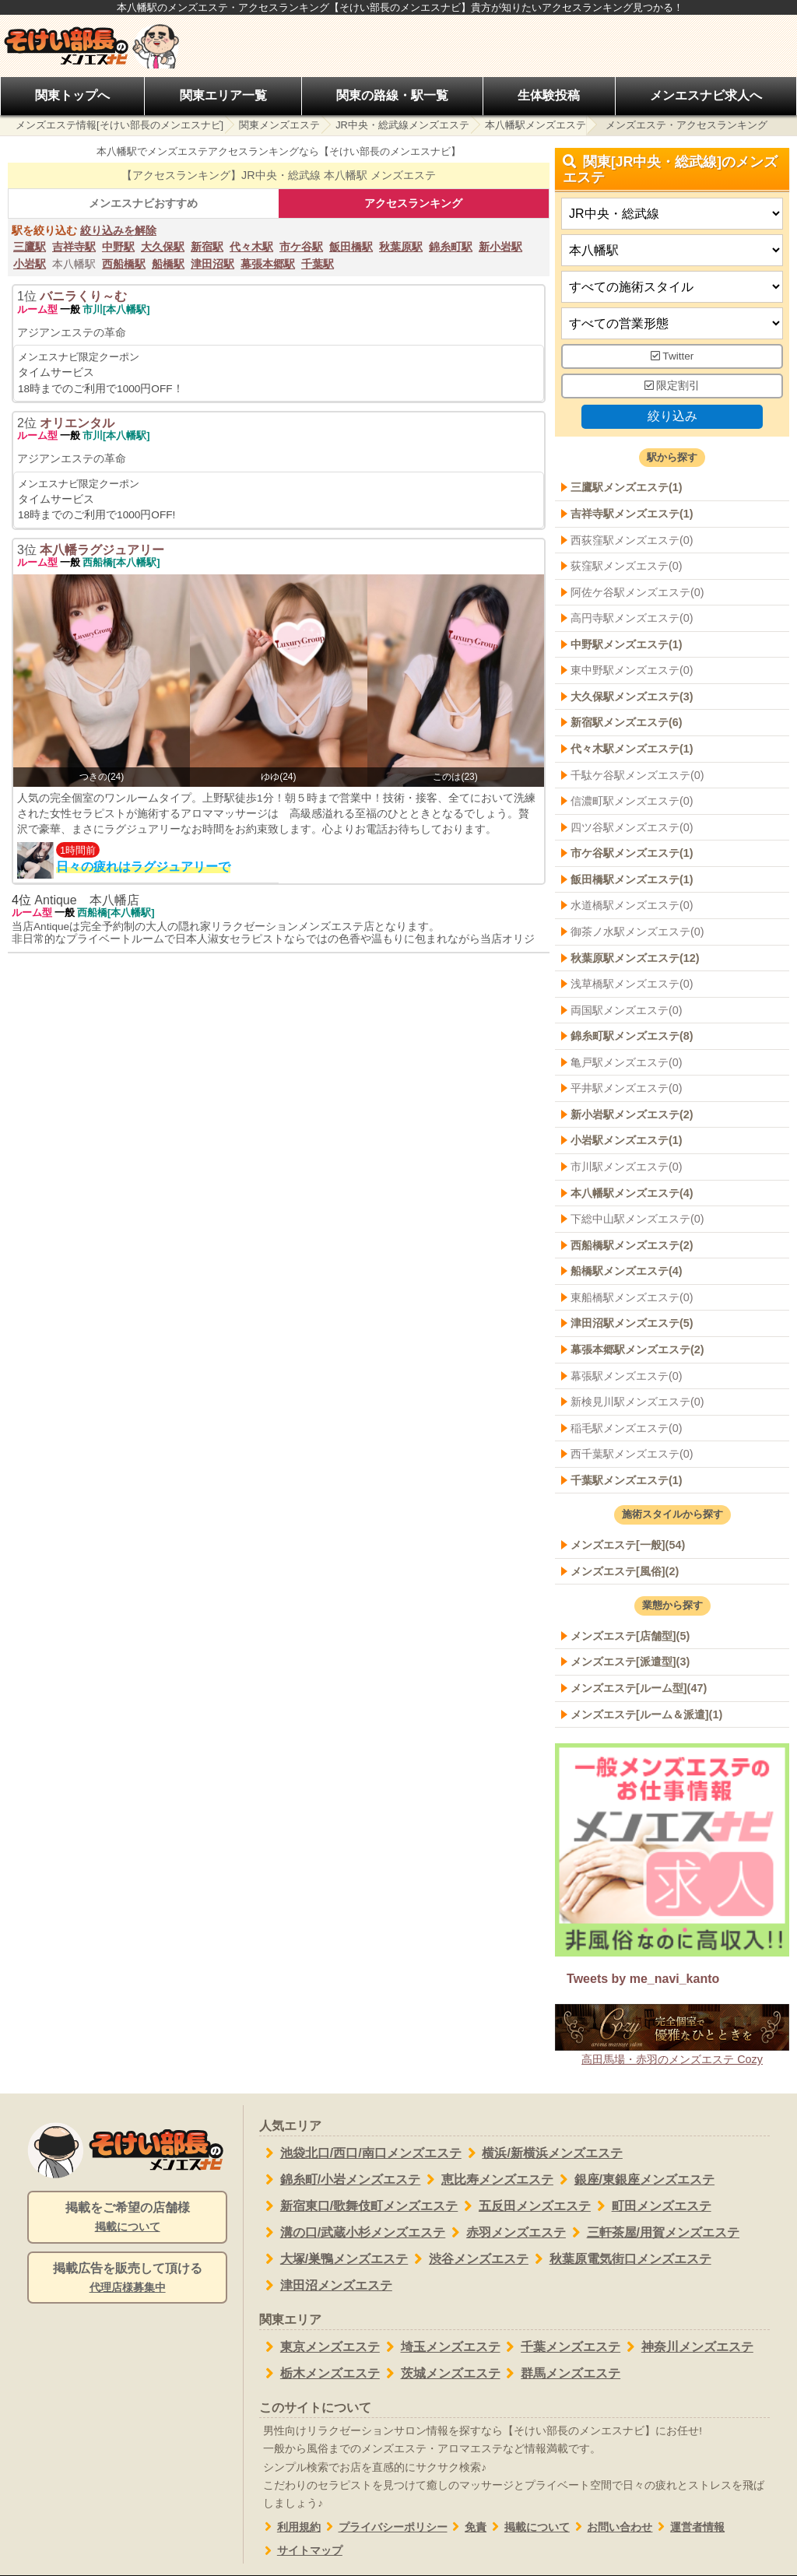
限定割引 (672, 385)
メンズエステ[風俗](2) (625, 1571)
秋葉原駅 (401, 246)
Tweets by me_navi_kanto (643, 1978)
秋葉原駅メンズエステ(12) (635, 958)
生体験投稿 (549, 95)
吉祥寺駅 (74, 246)
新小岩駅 (500, 246)
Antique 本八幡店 (86, 900)
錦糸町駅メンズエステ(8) (632, 1036)
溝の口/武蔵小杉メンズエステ (352, 2233)
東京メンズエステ (319, 2347)
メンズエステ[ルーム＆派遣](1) (646, 1714)
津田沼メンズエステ (325, 2286)
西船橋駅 (124, 264)
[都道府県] (672, 214)
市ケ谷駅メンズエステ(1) (632, 854)
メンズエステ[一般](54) (628, 1545)
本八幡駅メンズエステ (535, 125)
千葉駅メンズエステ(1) (627, 1480)
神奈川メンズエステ (686, 2347)
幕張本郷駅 (268, 264)
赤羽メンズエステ (505, 2233)
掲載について (528, 2527)
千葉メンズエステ (560, 2347)
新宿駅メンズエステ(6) (627, 723)
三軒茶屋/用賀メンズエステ (652, 2233)
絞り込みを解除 (118, 230)
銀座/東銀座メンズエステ (633, 2180)
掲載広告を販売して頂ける (127, 2279)
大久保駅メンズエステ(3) (632, 696)
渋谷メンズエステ (468, 2259)
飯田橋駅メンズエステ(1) (632, 879)
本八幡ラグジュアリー (102, 549)
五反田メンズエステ (524, 2206)
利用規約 (290, 2527)
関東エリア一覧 (223, 95)
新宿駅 (207, 246)
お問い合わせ (611, 2527)
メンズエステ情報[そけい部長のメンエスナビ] (119, 125)
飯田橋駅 (351, 246)
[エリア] (672, 251)
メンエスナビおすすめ (143, 203)
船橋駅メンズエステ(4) (627, 1271)
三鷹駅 (29, 246)
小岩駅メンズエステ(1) (627, 1141)
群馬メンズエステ (560, 2374)
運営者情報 (688, 2527)
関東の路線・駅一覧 (392, 95)
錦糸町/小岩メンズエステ (339, 2180)
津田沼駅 (212, 264)
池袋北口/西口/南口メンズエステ (360, 2153)
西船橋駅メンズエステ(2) (632, 1245)
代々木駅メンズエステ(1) (632, 748)
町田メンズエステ (651, 2206)
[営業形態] (672, 324)
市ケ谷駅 (301, 246)
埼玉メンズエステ (440, 2347)
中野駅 (118, 246)
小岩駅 (29, 264)
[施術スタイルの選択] (672, 288)
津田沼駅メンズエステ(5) (632, 1324)
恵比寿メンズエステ (486, 2180)
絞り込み (672, 416)
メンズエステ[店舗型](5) (630, 1636)
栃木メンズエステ (319, 2374)
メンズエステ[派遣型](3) (630, 1662)
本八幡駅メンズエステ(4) (632, 1193)
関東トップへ (72, 95)
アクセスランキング (413, 203)
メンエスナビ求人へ (706, 95)
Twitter (672, 357)
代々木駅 (251, 246)
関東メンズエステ (279, 125)
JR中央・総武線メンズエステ (402, 125)
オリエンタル (77, 423)
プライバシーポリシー (384, 2527)
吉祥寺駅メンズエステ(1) (632, 513)
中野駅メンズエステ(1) (627, 644)
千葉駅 (317, 264)
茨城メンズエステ (440, 2374)
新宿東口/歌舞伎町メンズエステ (358, 2206)
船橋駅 (168, 264)
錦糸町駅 (450, 246)
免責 (467, 2527)
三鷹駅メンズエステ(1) (627, 488)
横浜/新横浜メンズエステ (542, 2153)
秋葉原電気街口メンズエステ (619, 2259)
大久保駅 (162, 246)
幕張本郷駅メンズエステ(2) (637, 1349)
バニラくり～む (83, 296)
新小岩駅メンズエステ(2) (632, 1114)
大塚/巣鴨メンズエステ (333, 2259)
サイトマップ (300, 2551)
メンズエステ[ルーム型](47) (639, 1688)
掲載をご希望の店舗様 (127, 2218)
